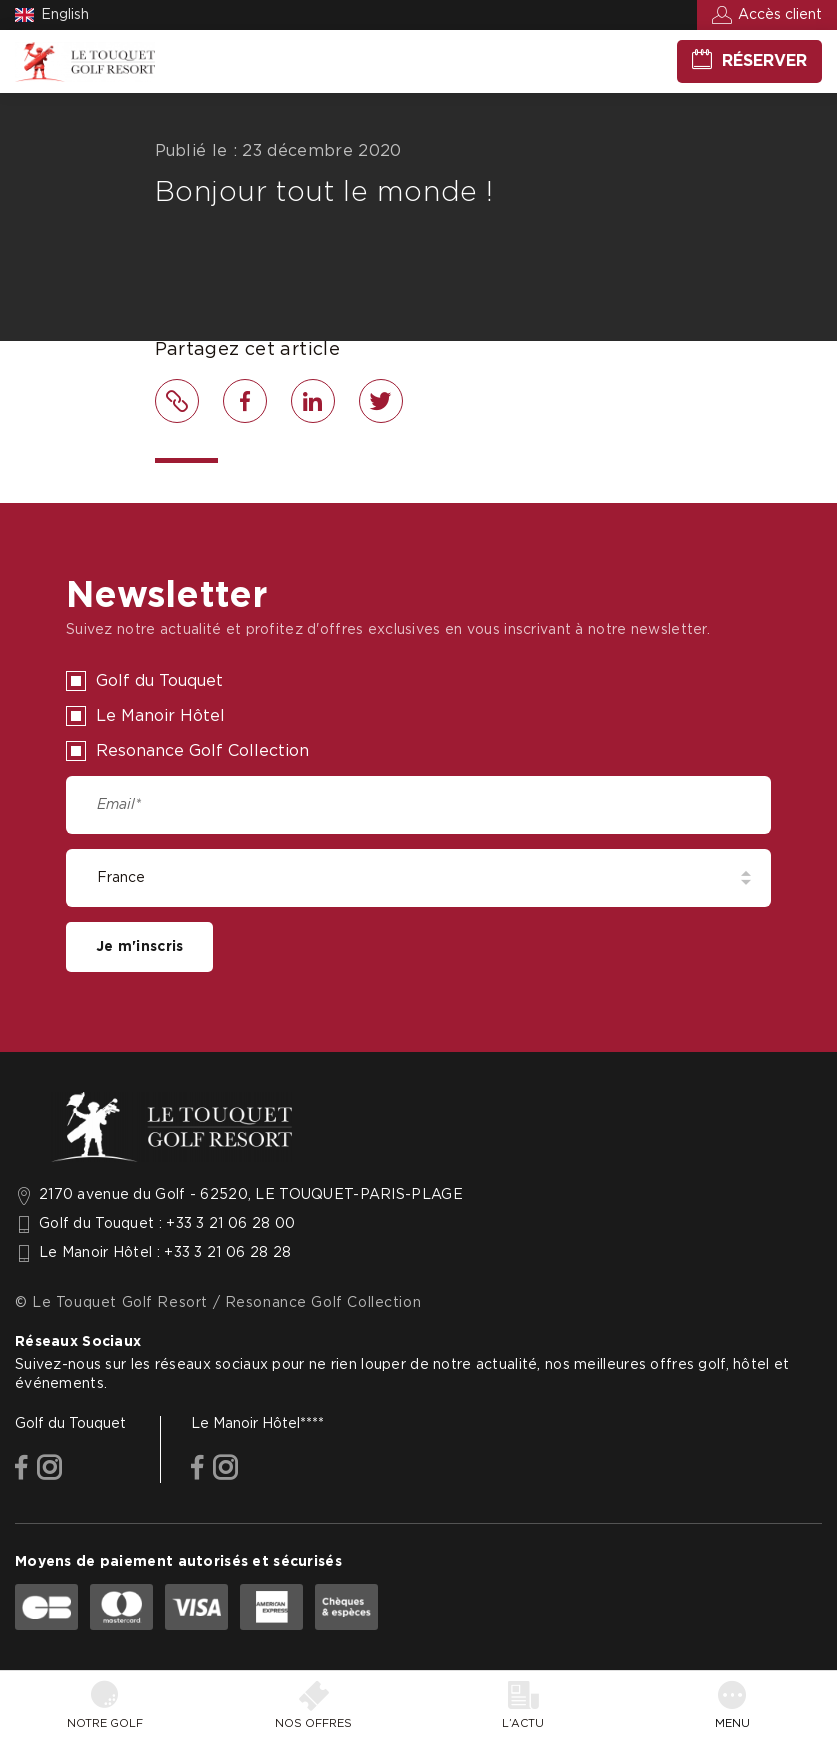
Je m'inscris (139, 947)
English (65, 15)
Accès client (780, 15)
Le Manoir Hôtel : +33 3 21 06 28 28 (165, 1253)
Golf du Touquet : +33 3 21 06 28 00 (167, 1224)
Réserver (764, 61)
